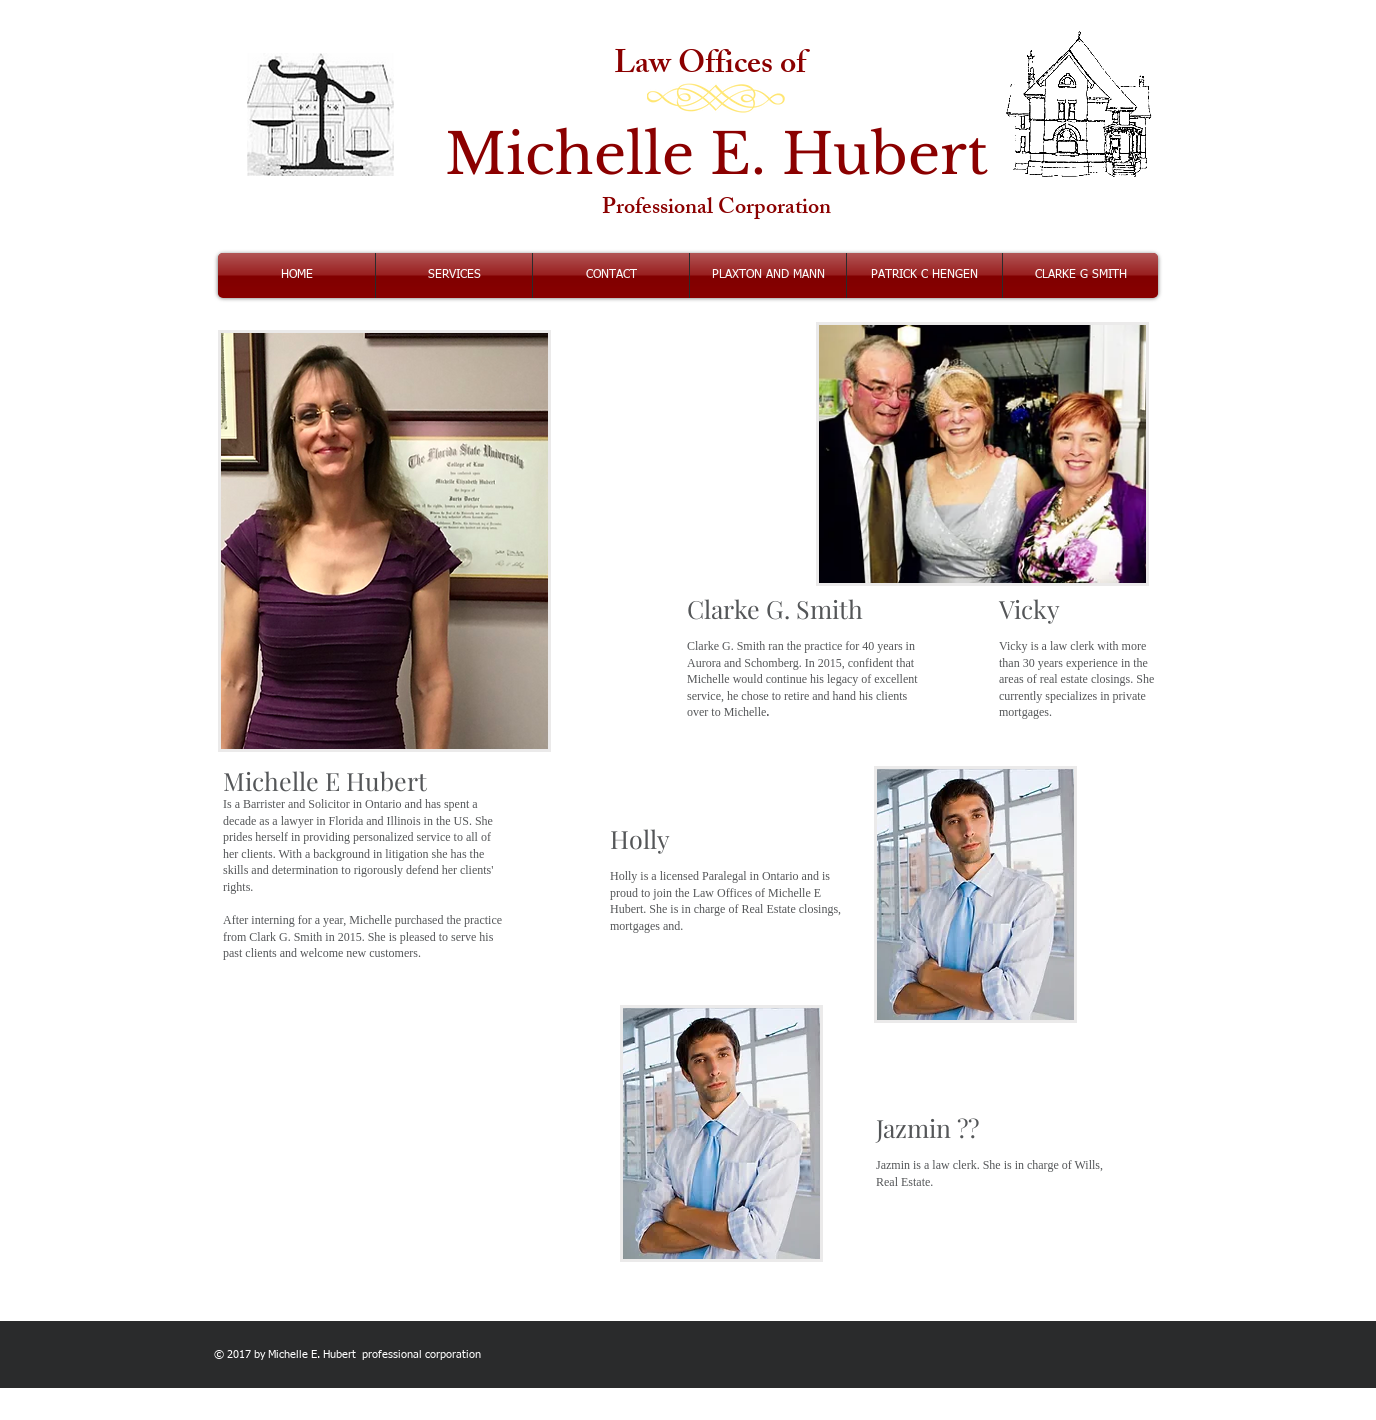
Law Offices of (716, 67)
